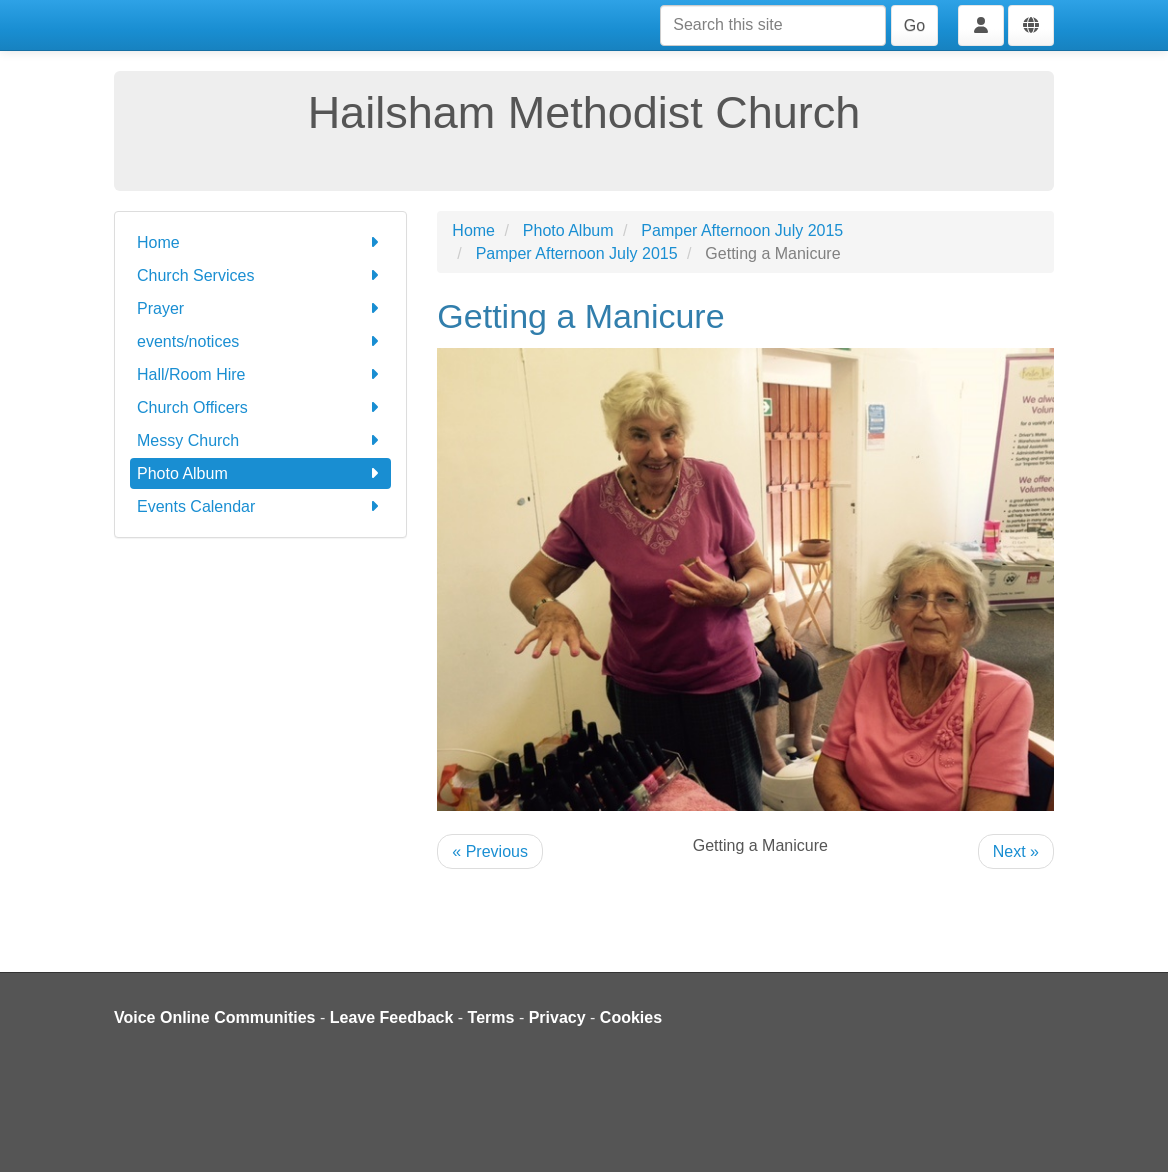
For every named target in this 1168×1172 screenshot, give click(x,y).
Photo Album (260, 473)
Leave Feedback (392, 1017)
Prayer (260, 308)
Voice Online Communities (215, 1017)
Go (914, 25)
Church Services (260, 275)
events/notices (260, 341)
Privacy (557, 1017)
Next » (1016, 851)
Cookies (631, 1017)
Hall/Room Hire (260, 374)
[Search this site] (773, 25)
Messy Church (260, 440)
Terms (491, 1017)
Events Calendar (260, 506)
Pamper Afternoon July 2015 (742, 230)
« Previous (490, 851)
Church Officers (260, 407)
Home (260, 242)
